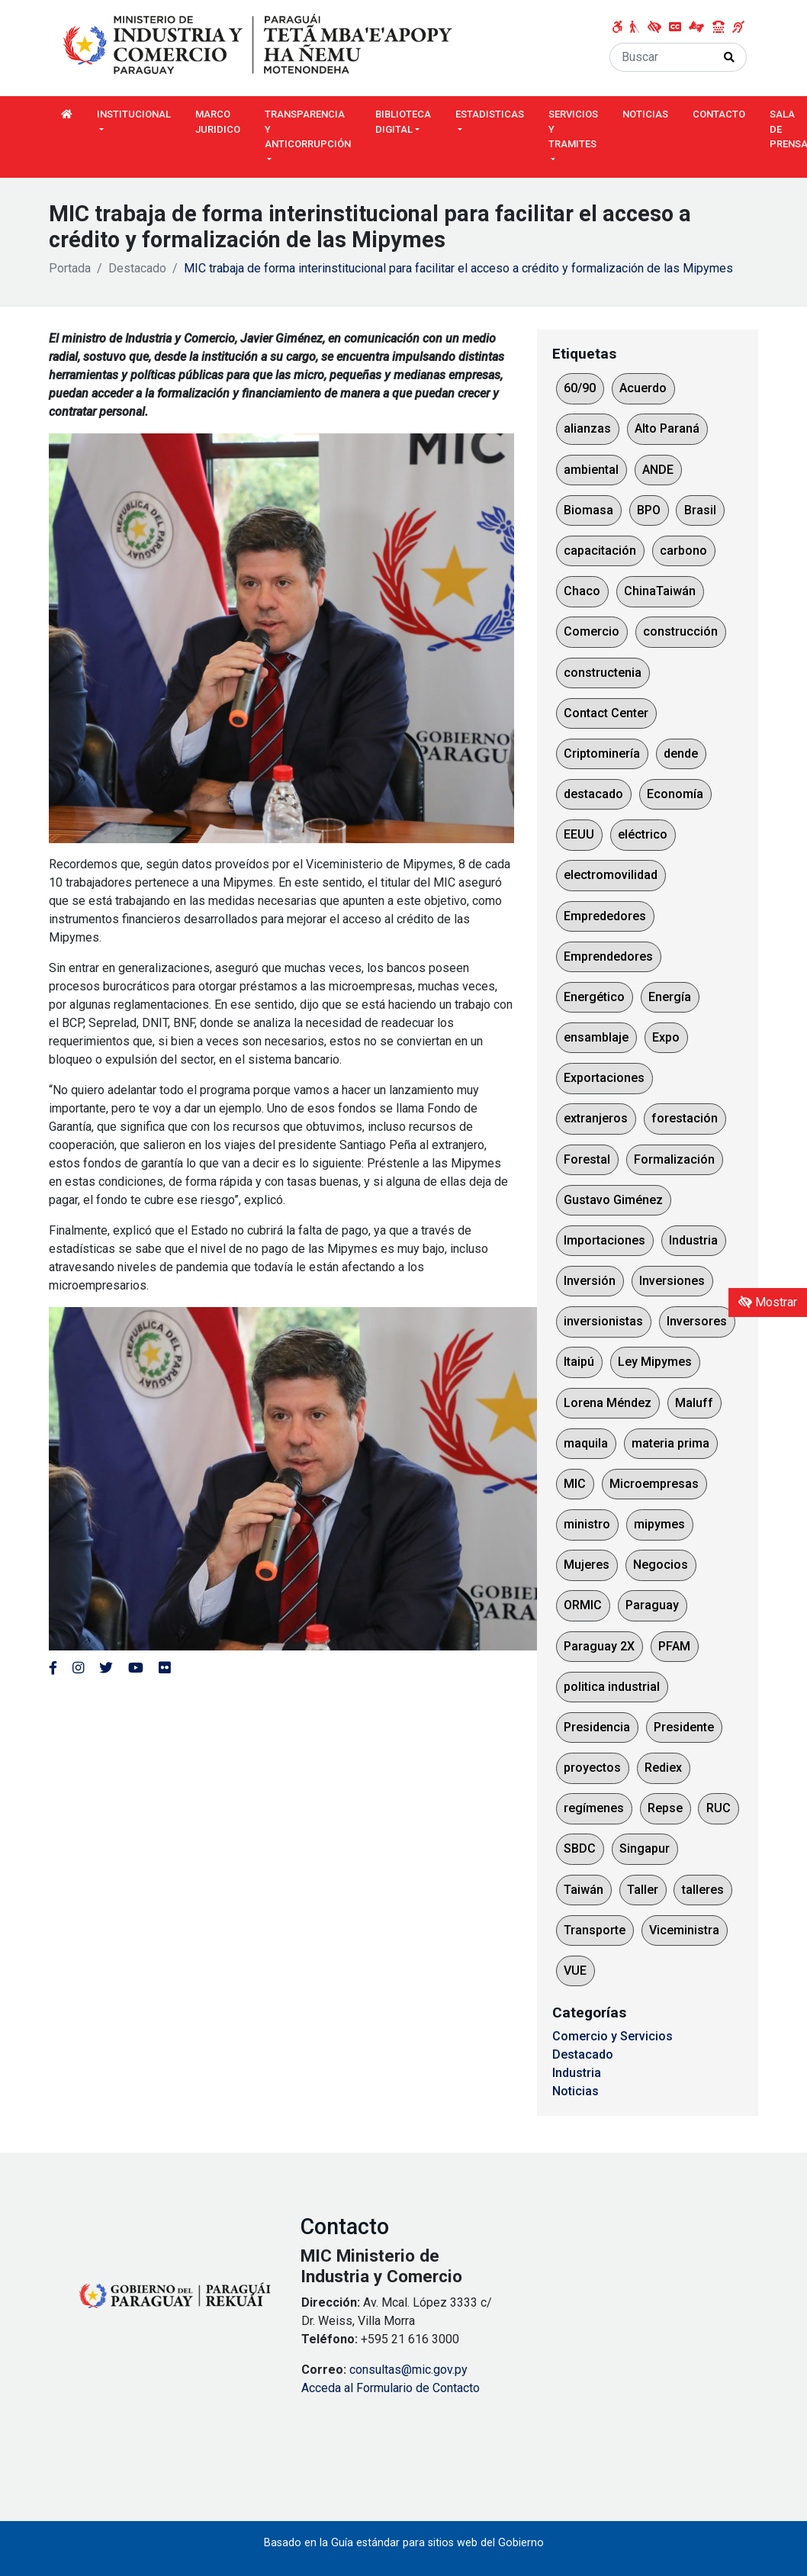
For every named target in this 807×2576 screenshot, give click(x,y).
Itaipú (579, 1361)
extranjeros (596, 1118)
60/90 (580, 388)
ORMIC (583, 1605)
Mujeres (586, 1564)
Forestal (587, 1159)
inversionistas (603, 1321)
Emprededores (605, 916)
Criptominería (602, 753)
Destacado (137, 268)
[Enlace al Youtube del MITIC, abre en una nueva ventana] (135, 1668)
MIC (575, 1483)
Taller (642, 1889)
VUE (575, 1970)
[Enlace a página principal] (259, 44)
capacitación (600, 550)
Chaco (582, 591)
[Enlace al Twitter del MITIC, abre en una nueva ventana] (106, 1668)
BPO (649, 510)
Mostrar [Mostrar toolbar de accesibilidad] (767, 1302)
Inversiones (672, 1281)
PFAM (674, 1646)
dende (681, 753)
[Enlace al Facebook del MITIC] (53, 1668)
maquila (586, 1443)
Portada (70, 268)
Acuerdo (643, 388)
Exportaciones (604, 1078)
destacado (593, 794)
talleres (703, 1889)
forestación (684, 1118)
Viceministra (684, 1930)
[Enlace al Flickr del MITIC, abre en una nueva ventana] (164, 1668)
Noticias (575, 2091)
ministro (587, 1524)
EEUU (579, 834)
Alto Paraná (667, 428)
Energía (669, 997)
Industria (693, 1240)
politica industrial (612, 1686)
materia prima (670, 1443)
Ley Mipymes (655, 1361)
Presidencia (597, 1727)
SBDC (580, 1848)
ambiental (591, 469)
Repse (665, 1808)
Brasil (700, 510)
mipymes (659, 1524)
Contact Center (606, 713)
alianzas (587, 428)
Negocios (660, 1564)
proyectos (592, 1767)
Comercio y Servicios (612, 2036)
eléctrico (642, 834)
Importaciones (604, 1240)
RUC (718, 1808)
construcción (680, 631)
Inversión (590, 1281)
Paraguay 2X (599, 1646)
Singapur (644, 1848)
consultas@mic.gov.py (408, 2369)
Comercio (591, 631)
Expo (666, 1037)
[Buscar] (661, 57)
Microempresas (654, 1483)
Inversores (697, 1321)
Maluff (694, 1403)
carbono (683, 550)
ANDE (658, 469)
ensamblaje (596, 1037)
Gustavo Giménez (613, 1200)
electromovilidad (610, 875)
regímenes (594, 1808)
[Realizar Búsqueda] (729, 57)
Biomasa (588, 510)
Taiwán (583, 1889)
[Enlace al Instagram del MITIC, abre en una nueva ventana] (78, 1668)
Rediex (663, 1767)
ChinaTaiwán (660, 591)
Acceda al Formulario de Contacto (390, 2388)
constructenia (602, 672)
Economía (675, 794)
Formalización (674, 1159)
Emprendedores (608, 956)
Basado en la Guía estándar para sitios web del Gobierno (404, 2542)
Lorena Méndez (607, 1403)
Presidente (684, 1727)
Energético (594, 997)
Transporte (594, 1930)
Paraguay (652, 1605)
